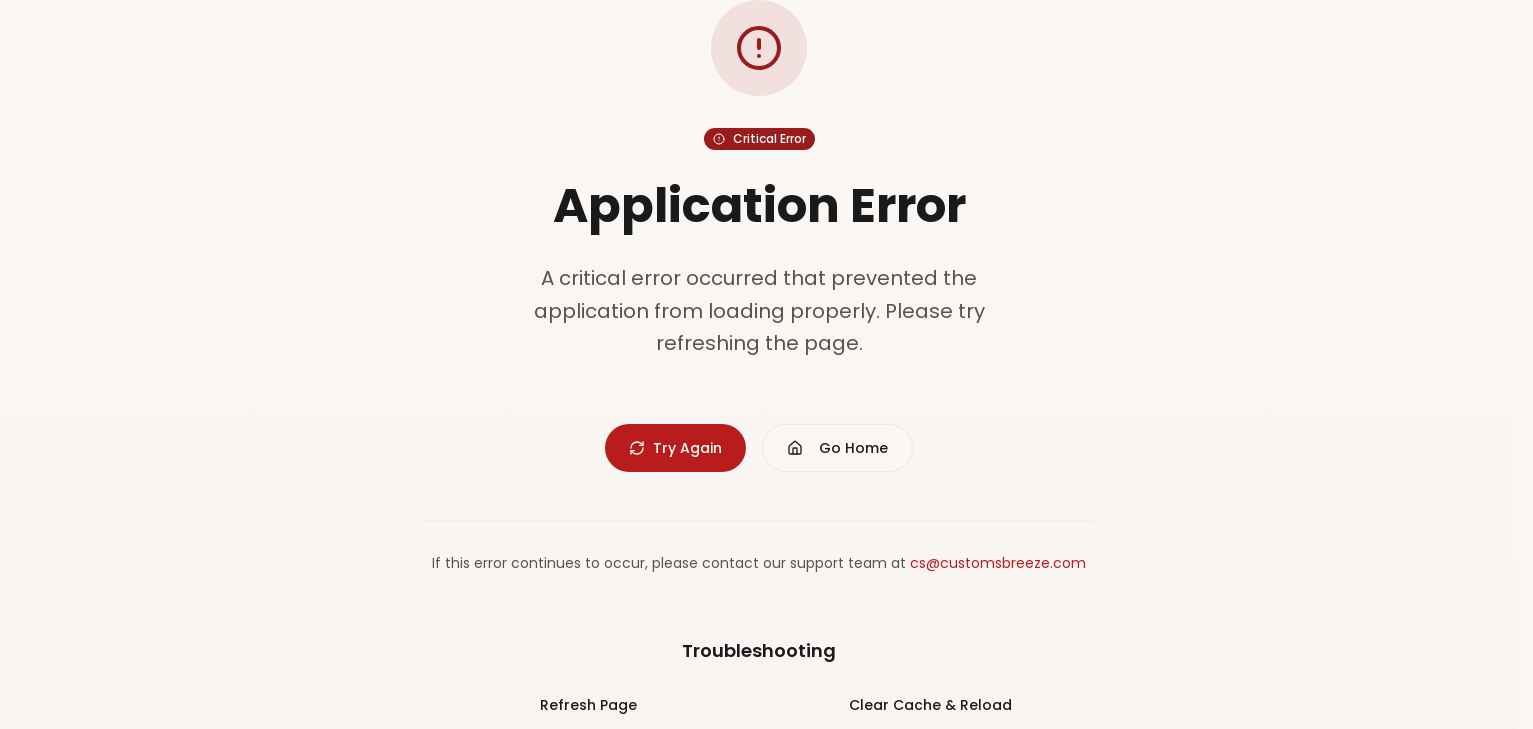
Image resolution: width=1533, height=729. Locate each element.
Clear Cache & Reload (930, 705)
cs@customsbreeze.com (998, 563)
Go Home (837, 448)
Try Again (675, 448)
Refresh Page (588, 705)
